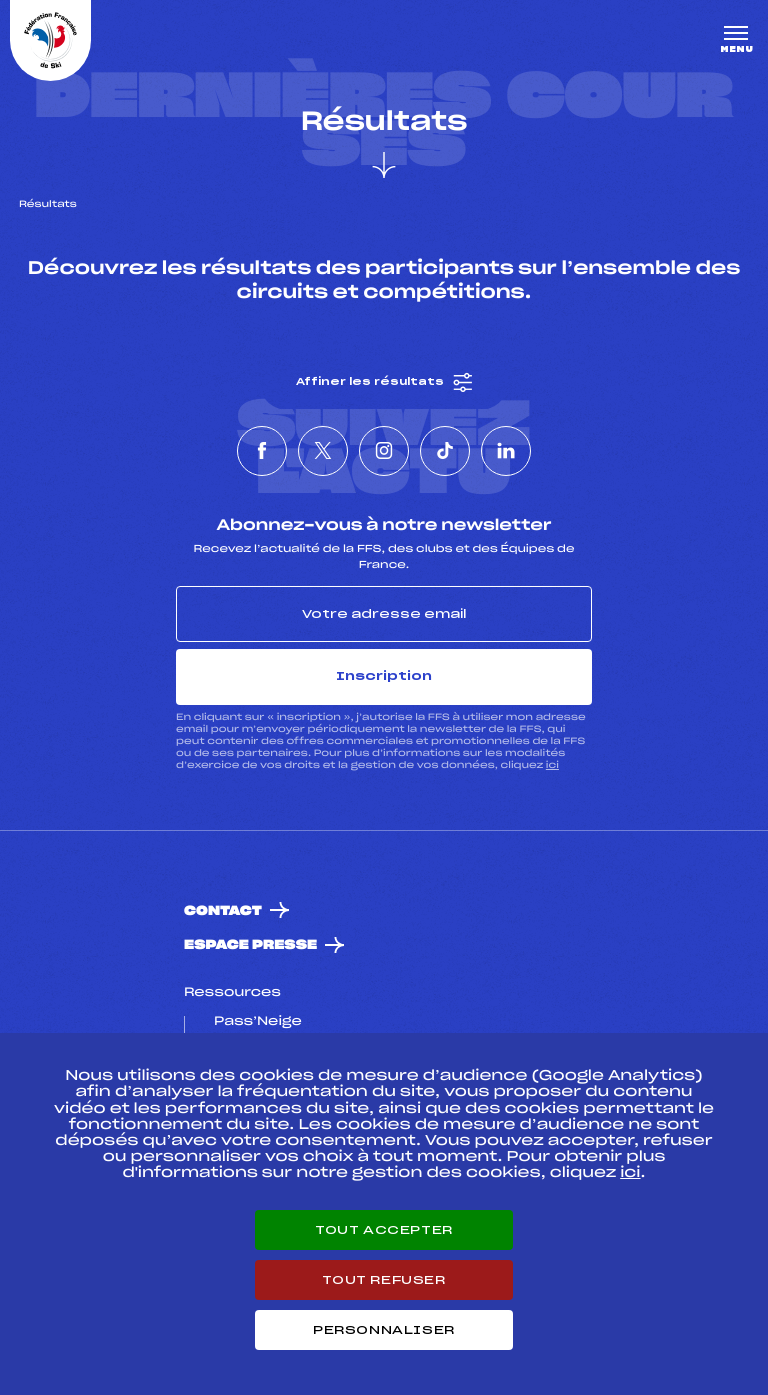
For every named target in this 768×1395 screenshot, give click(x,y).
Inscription (384, 676)
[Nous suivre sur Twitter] (323, 451)
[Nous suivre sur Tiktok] (445, 451)
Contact (223, 911)
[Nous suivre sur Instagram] (384, 451)
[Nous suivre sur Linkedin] (506, 451)
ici (552, 765)
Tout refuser (383, 1280)
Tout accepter (384, 1230)
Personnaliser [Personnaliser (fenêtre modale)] (384, 1330)
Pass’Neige (258, 1022)
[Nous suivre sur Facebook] (262, 451)
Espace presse (250, 945)
